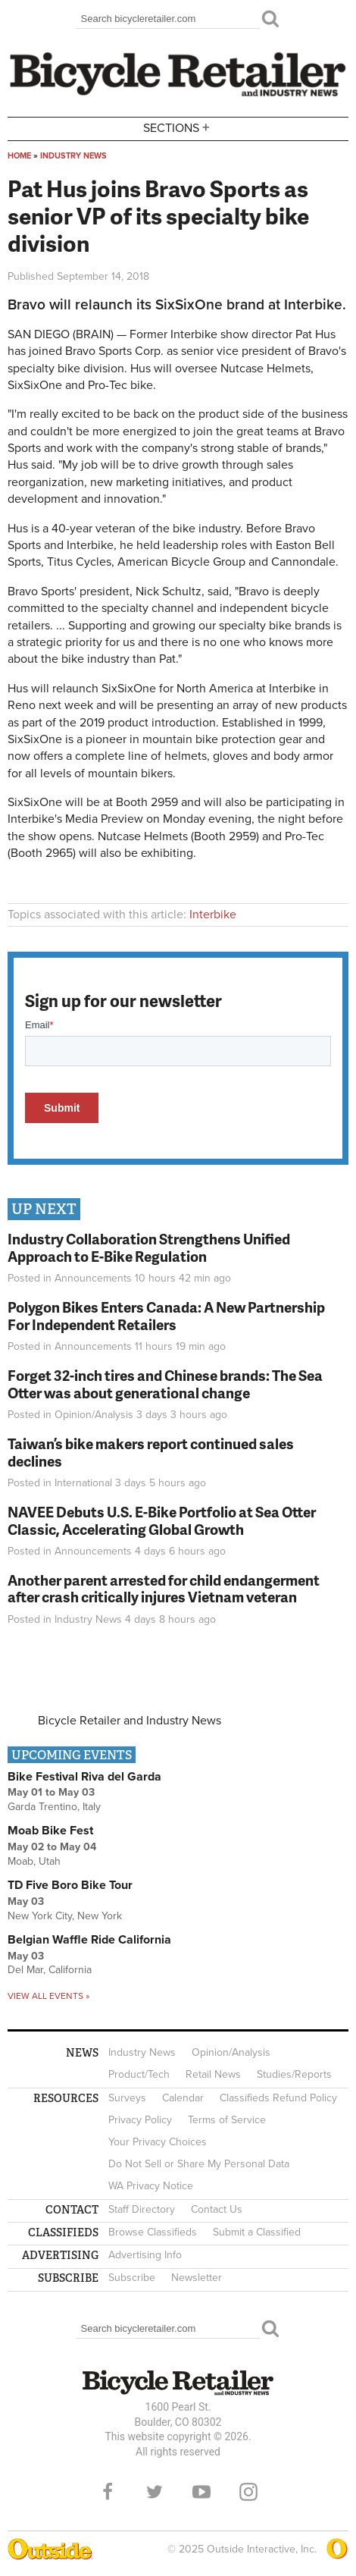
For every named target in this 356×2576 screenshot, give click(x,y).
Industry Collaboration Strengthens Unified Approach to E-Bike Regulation (149, 1247)
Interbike (212, 914)
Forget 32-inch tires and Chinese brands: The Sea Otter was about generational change (165, 1384)
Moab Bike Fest (50, 1830)
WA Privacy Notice (150, 2185)
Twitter (154, 2492)
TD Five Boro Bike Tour (70, 1885)
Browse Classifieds (152, 2232)
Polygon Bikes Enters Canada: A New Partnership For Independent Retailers (166, 1316)
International (83, 1482)
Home (19, 156)
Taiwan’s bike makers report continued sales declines (151, 1452)
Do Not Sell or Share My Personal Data (198, 2163)
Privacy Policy (140, 2119)
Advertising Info (145, 2254)
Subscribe (131, 2277)
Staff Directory (141, 2209)
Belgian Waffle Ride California (89, 1939)
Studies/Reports (294, 2074)
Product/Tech (139, 2074)
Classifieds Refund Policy (278, 2097)
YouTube (201, 2492)
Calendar (183, 2097)
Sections (178, 128)
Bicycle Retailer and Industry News (129, 1720)
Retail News (213, 2074)
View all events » (48, 1996)
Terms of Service (227, 2119)
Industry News (73, 156)
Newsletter (196, 2277)
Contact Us (216, 2209)
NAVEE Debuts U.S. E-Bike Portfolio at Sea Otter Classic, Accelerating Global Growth (162, 1520)
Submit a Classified (257, 2232)
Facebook (107, 2492)
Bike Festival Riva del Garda (84, 1776)
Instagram (248, 2492)
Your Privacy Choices (157, 2141)
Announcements (93, 1278)
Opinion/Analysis (94, 1414)
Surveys (127, 2097)
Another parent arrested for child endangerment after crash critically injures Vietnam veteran (164, 1589)
